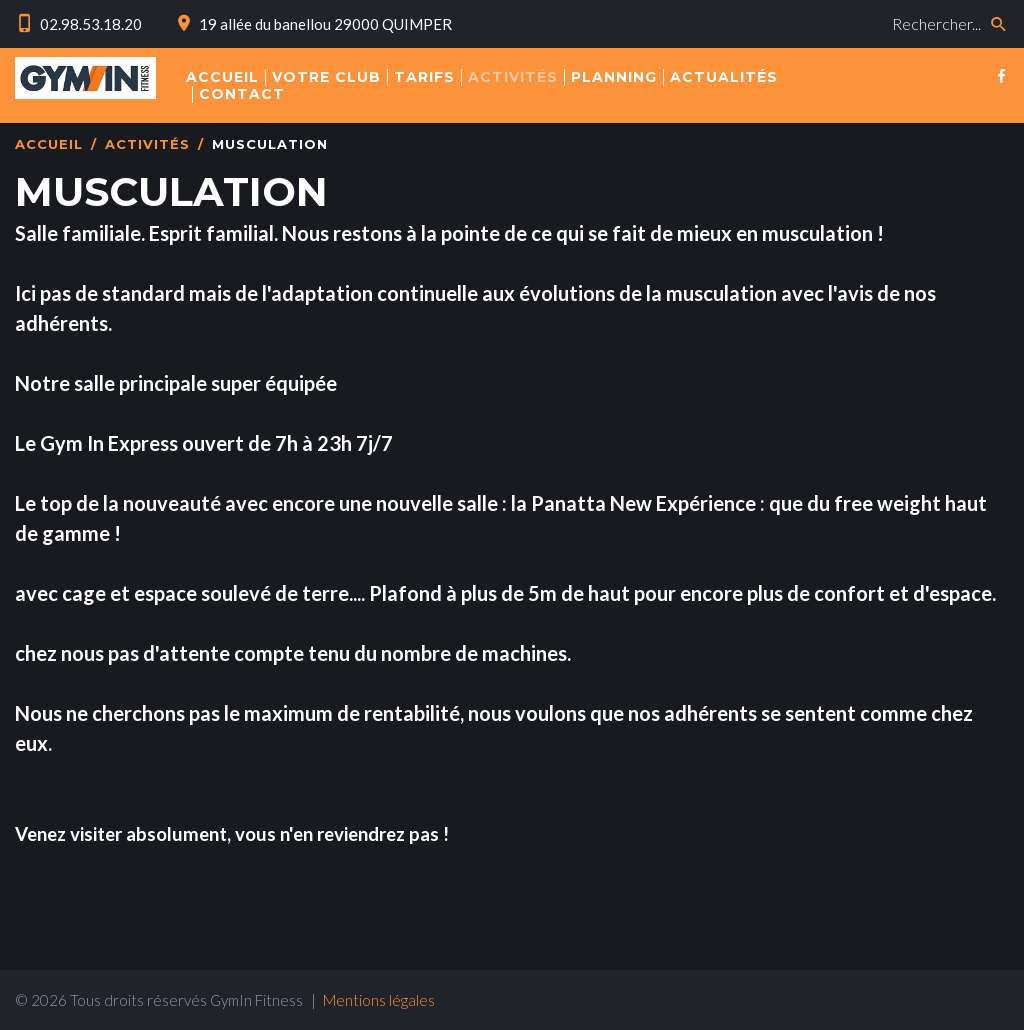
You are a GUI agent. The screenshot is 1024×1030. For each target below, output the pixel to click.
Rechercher (698, 5)
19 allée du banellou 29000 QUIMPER (325, 24)
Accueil (49, 144)
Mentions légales (379, 1000)
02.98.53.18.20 (91, 24)
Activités (147, 144)
